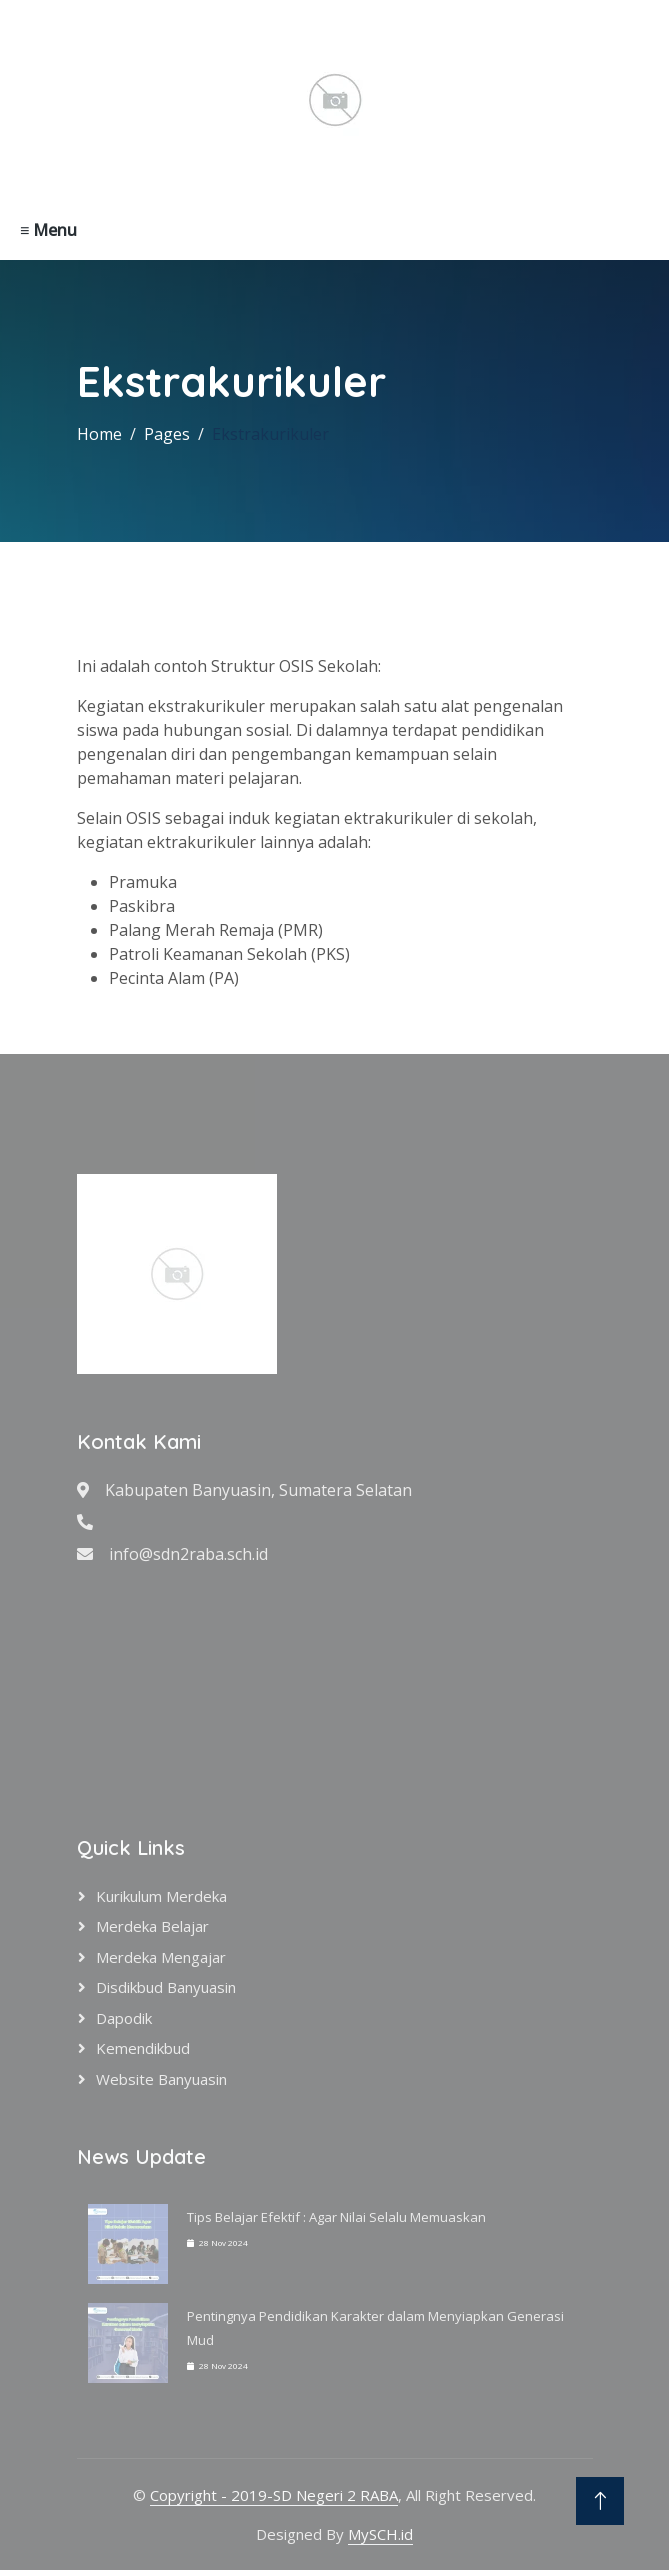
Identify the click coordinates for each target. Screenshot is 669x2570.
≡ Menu (48, 230)
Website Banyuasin (161, 2079)
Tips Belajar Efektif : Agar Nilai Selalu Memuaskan (336, 2217)
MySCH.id (380, 2534)
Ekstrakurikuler (270, 434)
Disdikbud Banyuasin (166, 1987)
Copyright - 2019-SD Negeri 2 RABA (274, 2495)
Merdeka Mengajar (161, 1957)
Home (99, 434)
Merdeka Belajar (152, 1926)
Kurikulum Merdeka (161, 1896)
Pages (167, 434)
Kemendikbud (143, 2048)
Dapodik (124, 2018)
